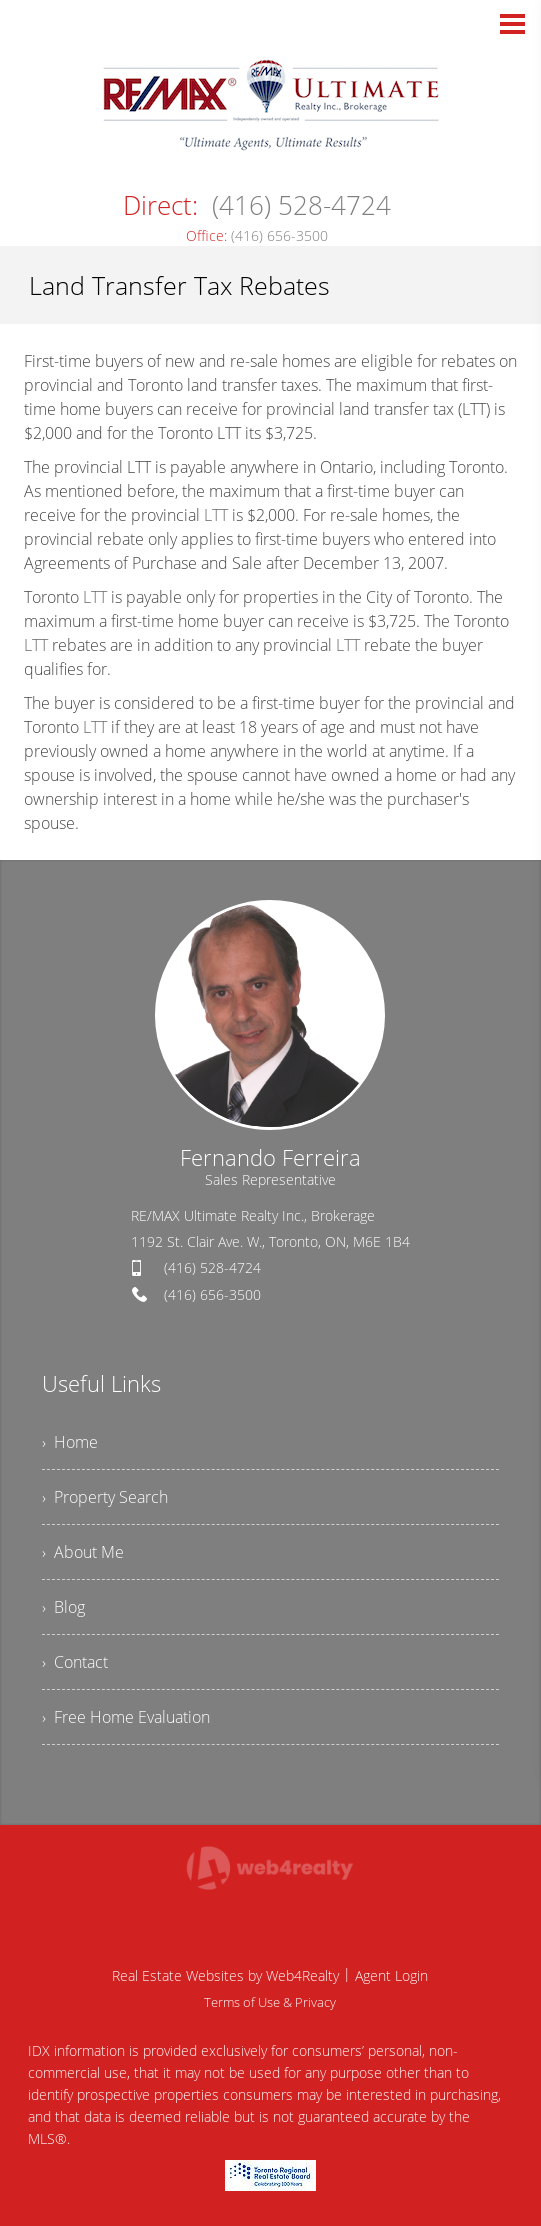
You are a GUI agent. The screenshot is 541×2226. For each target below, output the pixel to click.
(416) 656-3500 (212, 1294)
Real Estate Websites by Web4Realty (225, 1975)
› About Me (83, 1552)
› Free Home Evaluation (126, 1717)
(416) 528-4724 (212, 1267)
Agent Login (391, 1975)
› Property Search (105, 1497)
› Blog (63, 1607)
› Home (70, 1442)
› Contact (75, 1662)
